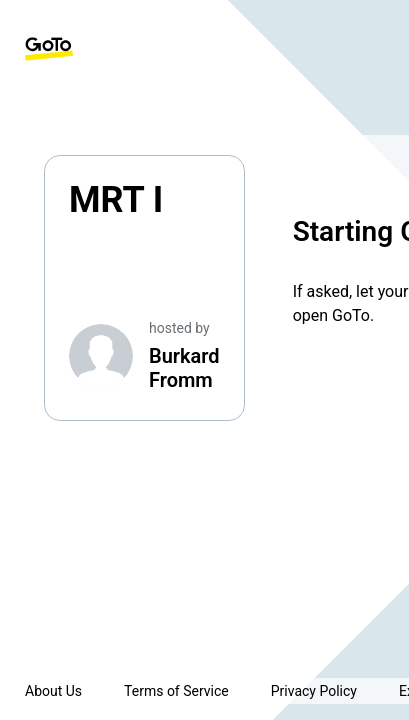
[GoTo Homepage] (49, 49)
